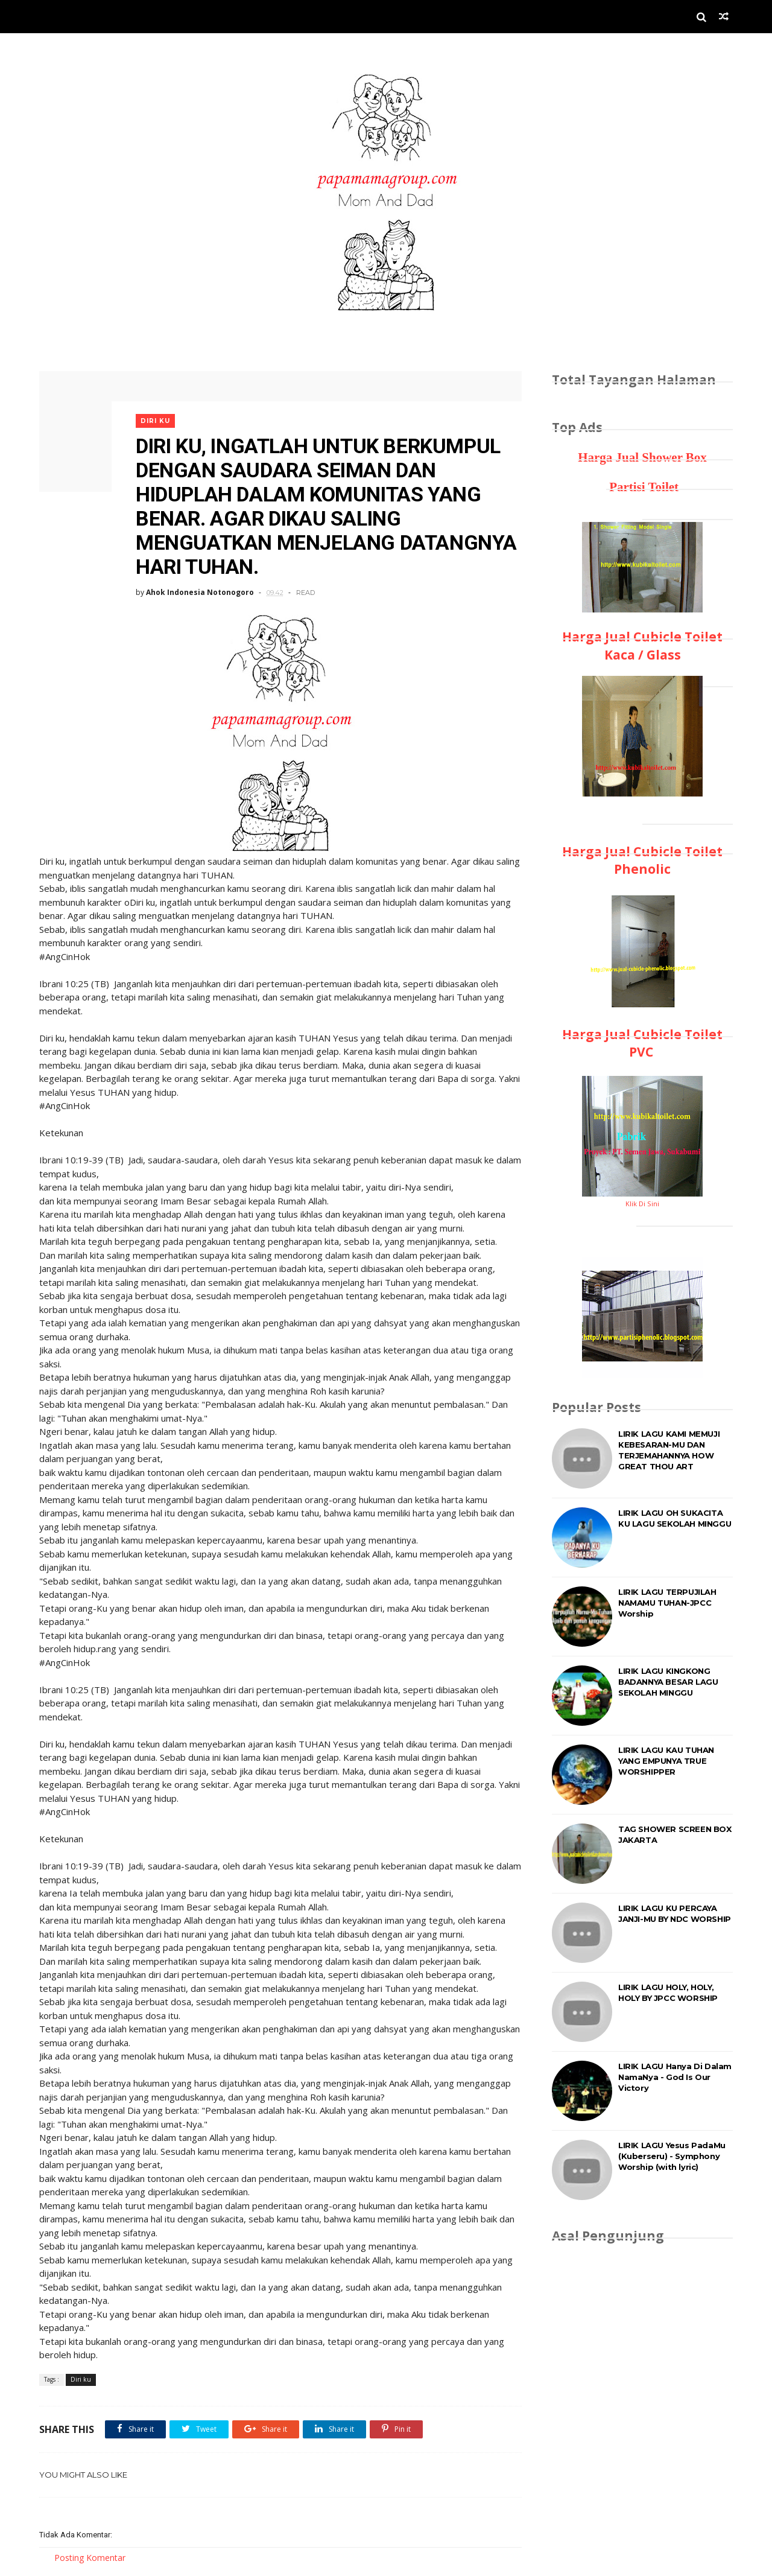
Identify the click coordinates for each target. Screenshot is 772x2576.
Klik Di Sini (642, 1203)
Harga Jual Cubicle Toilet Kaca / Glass (642, 645)
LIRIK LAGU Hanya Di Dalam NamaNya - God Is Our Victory (675, 2077)
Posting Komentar (89, 2557)
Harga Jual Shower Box (642, 457)
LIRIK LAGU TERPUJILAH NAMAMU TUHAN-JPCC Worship (667, 1602)
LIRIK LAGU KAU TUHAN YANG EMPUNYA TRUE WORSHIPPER (666, 1760)
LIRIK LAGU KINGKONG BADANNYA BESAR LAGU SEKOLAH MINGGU (668, 1681)
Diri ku (155, 421)
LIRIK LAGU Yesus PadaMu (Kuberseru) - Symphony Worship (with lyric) (672, 2156)
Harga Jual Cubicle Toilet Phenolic (642, 860)
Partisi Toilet (642, 487)
